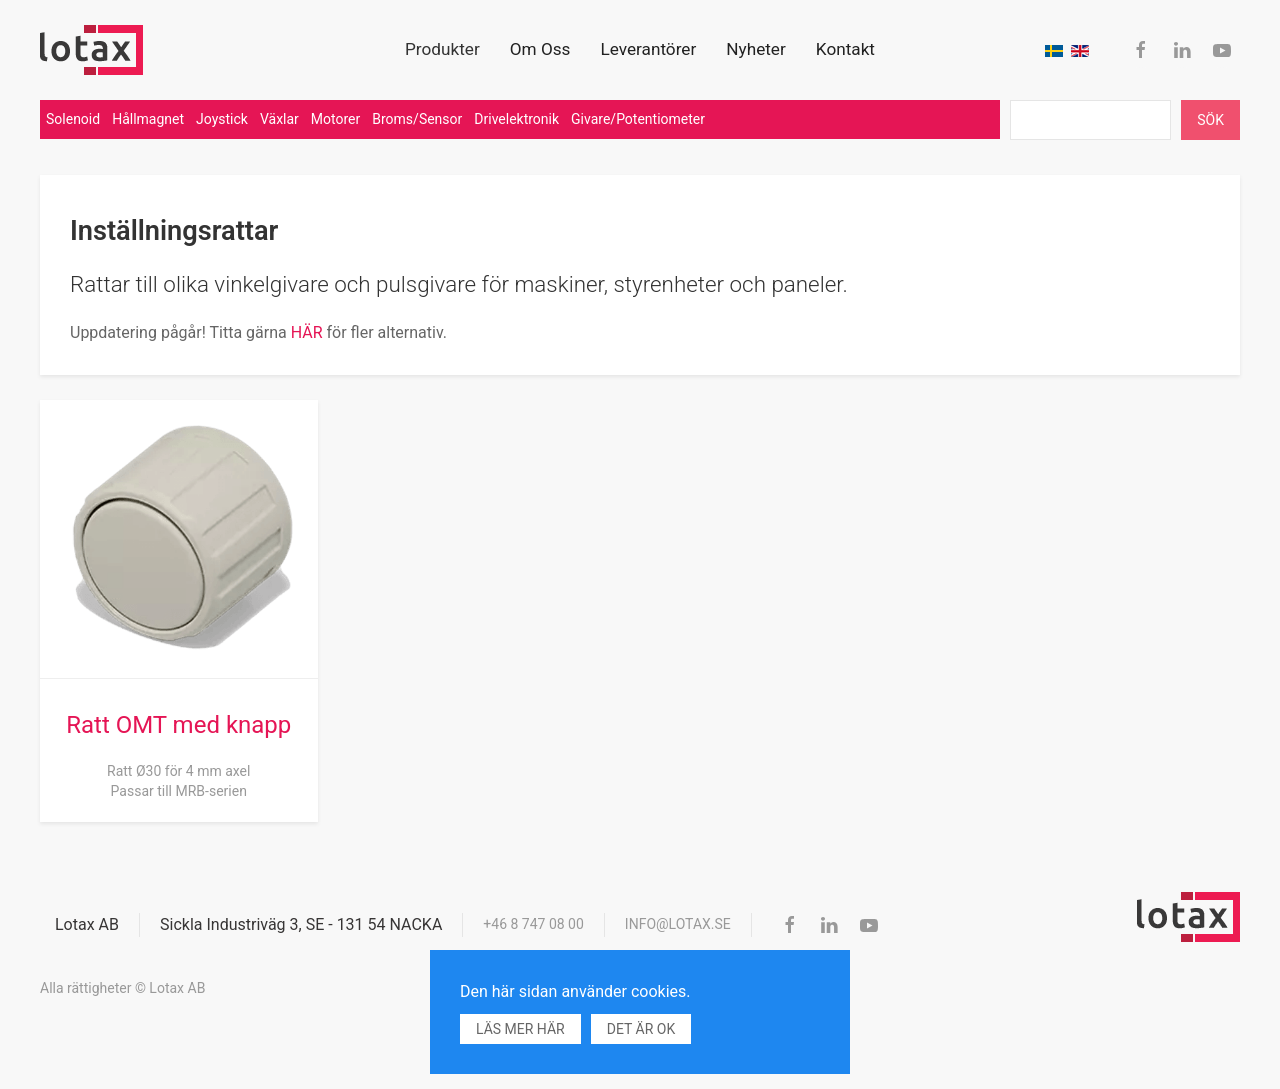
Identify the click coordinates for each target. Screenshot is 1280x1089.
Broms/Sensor (417, 119)
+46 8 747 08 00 (533, 924)
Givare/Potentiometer (638, 119)
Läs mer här (520, 1029)
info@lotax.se (678, 924)
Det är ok (641, 1029)
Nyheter (756, 49)
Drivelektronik (516, 119)
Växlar (279, 119)
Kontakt (845, 49)
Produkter (442, 49)
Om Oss (540, 49)
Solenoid (73, 119)
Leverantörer (648, 49)
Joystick (222, 119)
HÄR (309, 332)
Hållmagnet (148, 119)
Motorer (335, 119)
